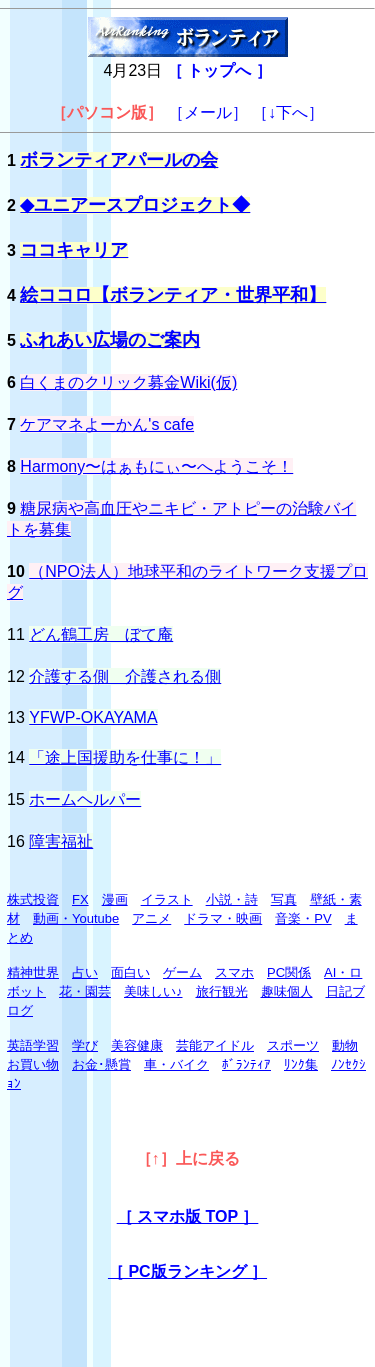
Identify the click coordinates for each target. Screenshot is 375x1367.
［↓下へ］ (288, 112)
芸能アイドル (215, 1045)
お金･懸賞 (101, 1064)
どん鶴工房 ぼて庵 (101, 634)
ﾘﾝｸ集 (301, 1064)
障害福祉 (61, 841)
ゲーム (182, 972)
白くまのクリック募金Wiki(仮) (128, 382)
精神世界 (33, 972)
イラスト (167, 899)
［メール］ (208, 112)
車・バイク (176, 1064)
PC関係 (289, 972)
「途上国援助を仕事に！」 (125, 757)
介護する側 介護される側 (125, 676)
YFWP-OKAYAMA (93, 717)
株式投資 (33, 899)
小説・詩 (232, 899)
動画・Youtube (76, 918)
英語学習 (33, 1045)
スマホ (234, 972)
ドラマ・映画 (223, 918)
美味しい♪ (153, 991)
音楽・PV (303, 918)
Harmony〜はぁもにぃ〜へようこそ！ (156, 466)
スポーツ (293, 1045)
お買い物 (33, 1064)
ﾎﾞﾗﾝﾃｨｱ (246, 1064)
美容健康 (137, 1045)
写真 (284, 899)
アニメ (151, 918)
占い (85, 972)
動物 (345, 1045)
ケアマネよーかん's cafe (107, 424)
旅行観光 (222, 991)
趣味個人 (287, 991)
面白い (130, 972)
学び (85, 1045)
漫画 (115, 899)
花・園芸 (85, 991)
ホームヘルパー (85, 799)
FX (80, 899)
